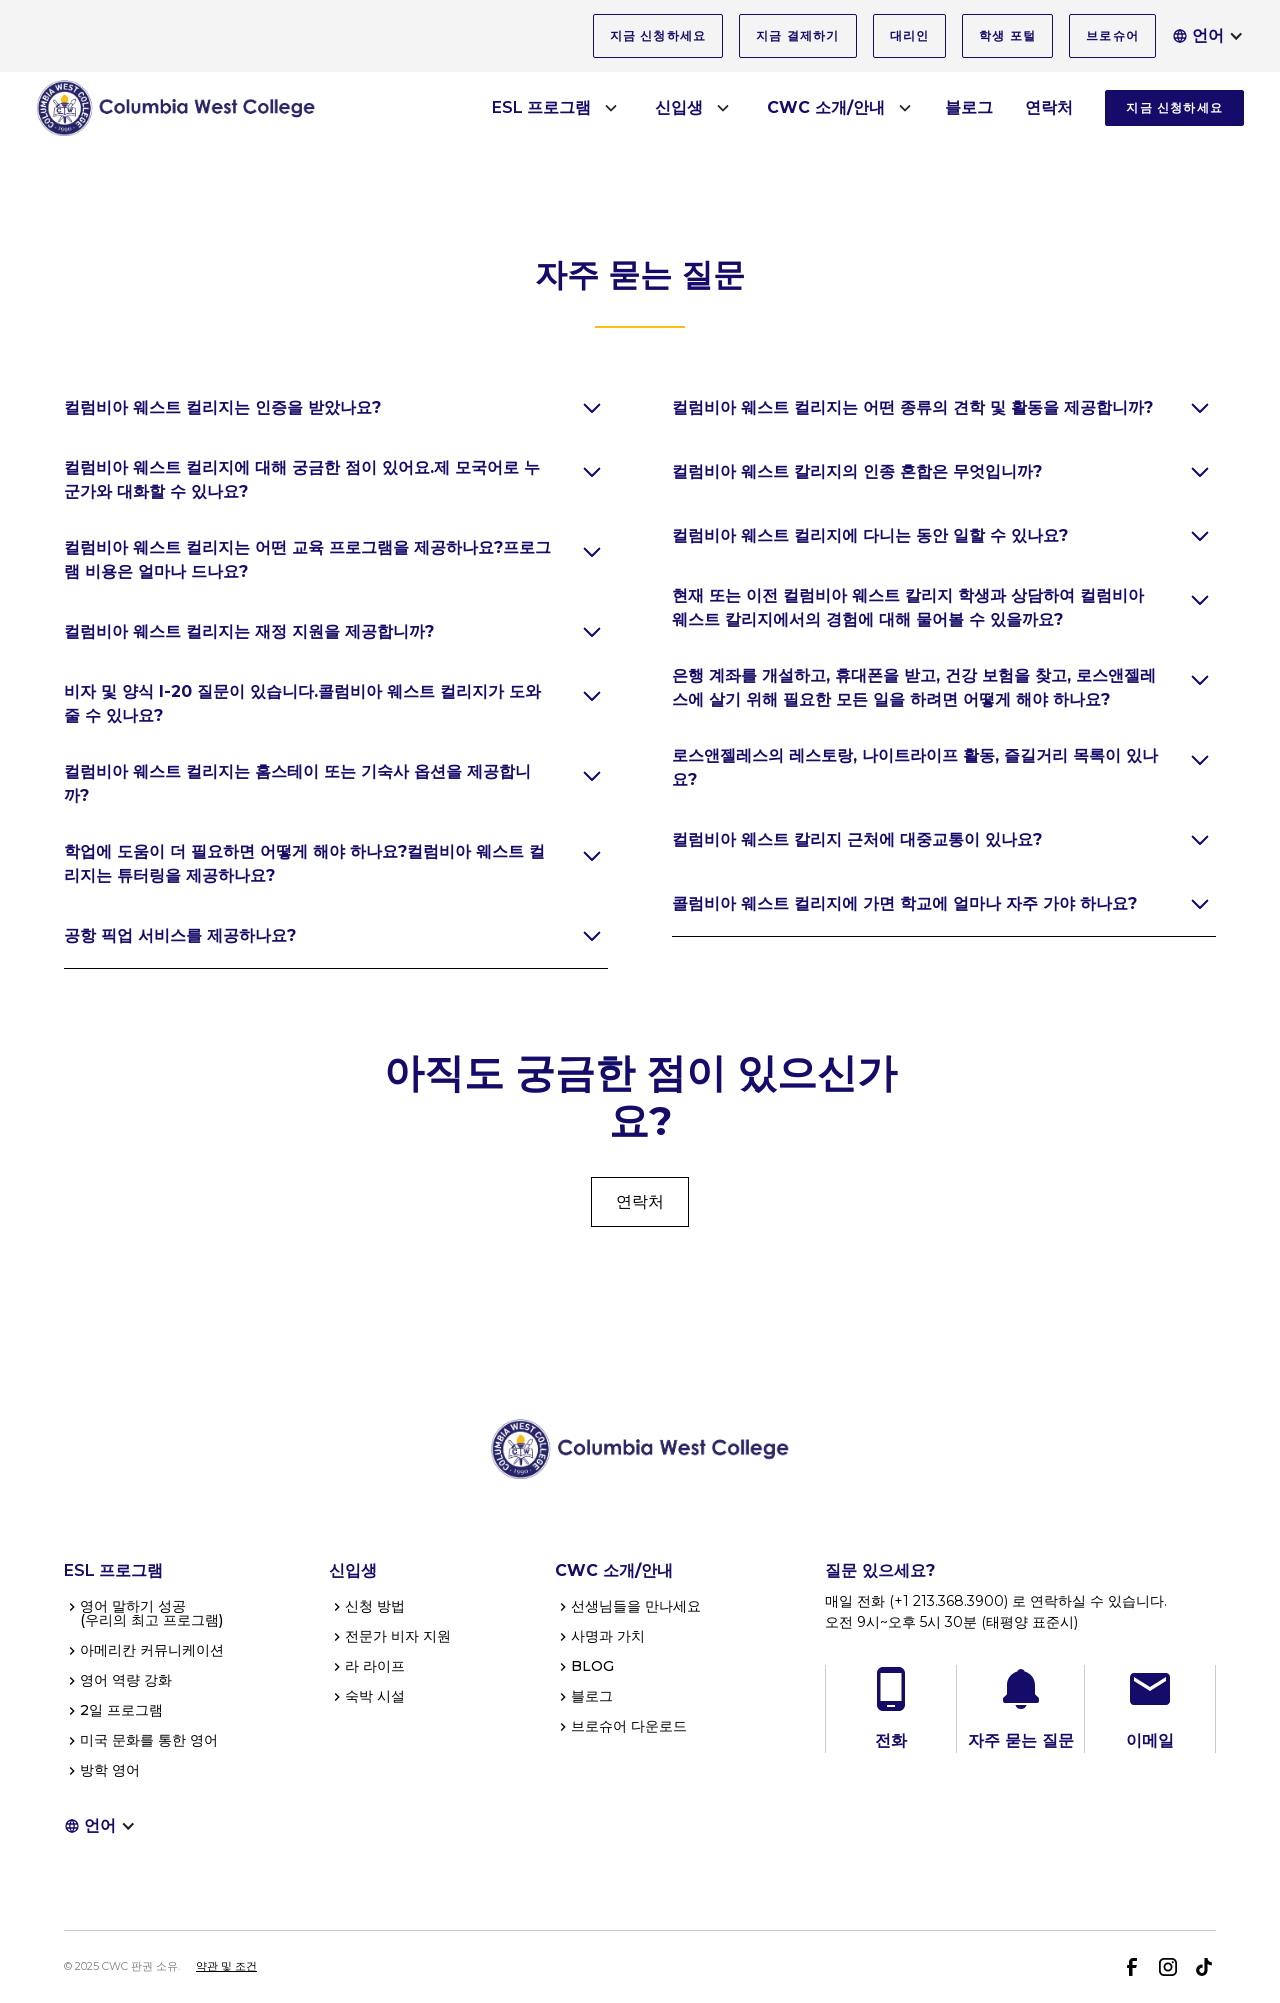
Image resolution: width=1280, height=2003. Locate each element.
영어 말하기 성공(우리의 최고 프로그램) (151, 1613)
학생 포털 (1007, 35)
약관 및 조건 (226, 1966)
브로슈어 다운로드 (629, 1726)
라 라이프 (375, 1666)
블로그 (969, 107)
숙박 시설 (375, 1696)
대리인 (910, 35)
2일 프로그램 (121, 1710)
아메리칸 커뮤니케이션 (152, 1650)
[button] (1208, 36)
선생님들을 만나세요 (636, 1606)
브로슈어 (1112, 35)
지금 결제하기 (797, 35)
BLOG (592, 1666)
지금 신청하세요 (658, 35)
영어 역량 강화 (126, 1680)
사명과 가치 (608, 1636)
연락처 (1049, 107)
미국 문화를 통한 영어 (149, 1740)
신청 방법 (375, 1606)
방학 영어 (110, 1770)
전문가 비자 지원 (398, 1636)
